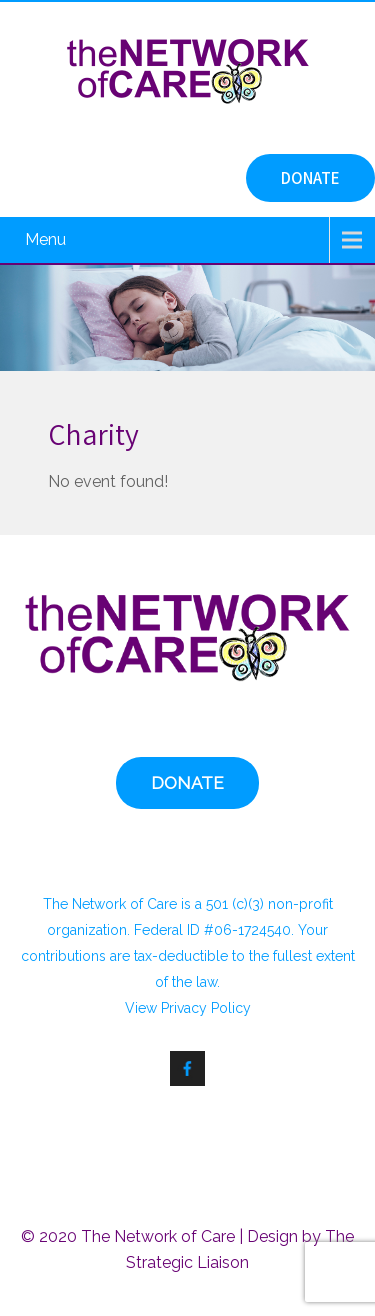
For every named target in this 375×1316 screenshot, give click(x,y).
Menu (45, 239)
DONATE (310, 178)
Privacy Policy (206, 1008)
